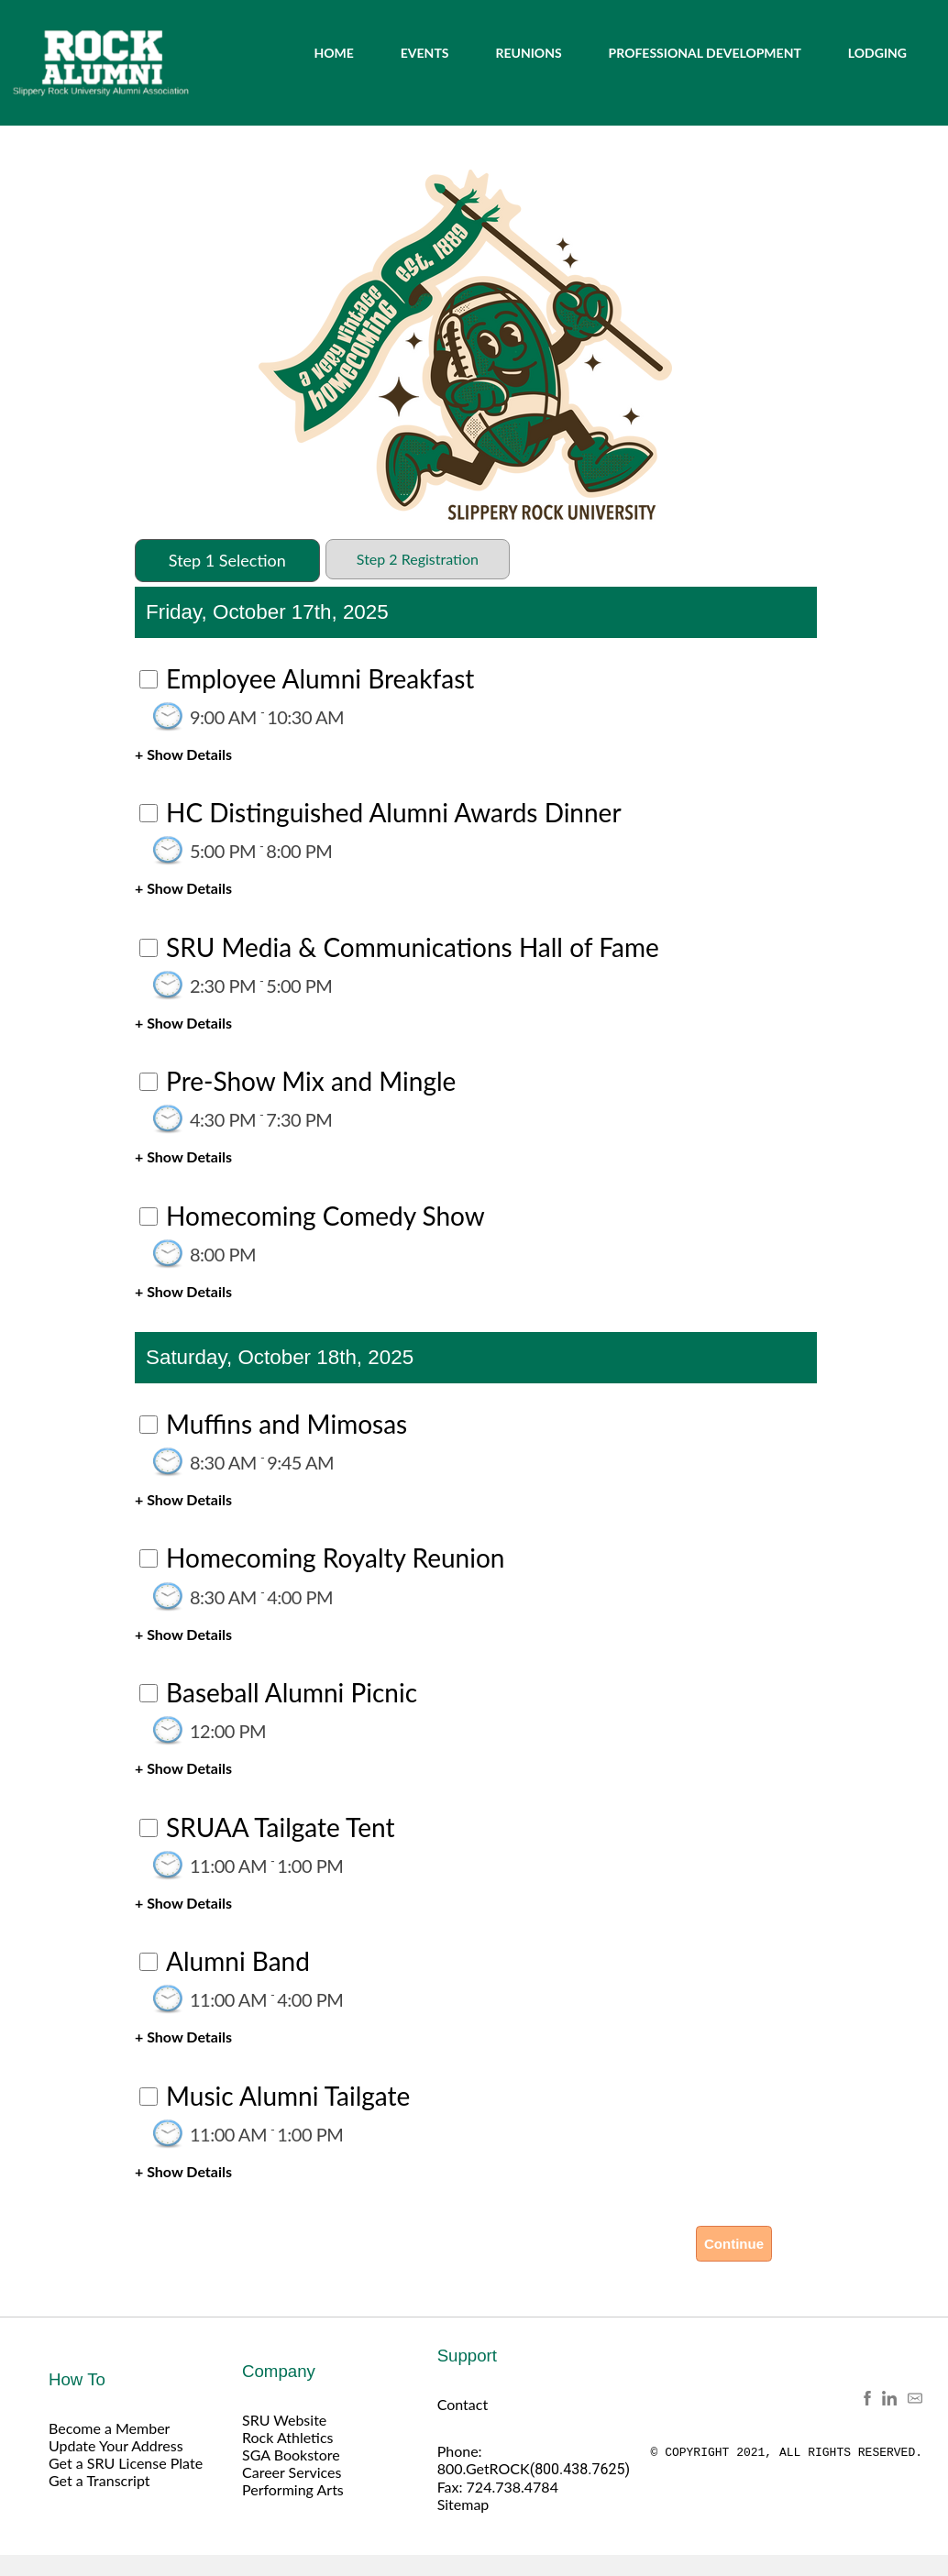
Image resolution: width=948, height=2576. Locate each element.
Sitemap (463, 2504)
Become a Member (109, 2428)
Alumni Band (238, 1960)
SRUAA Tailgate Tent (280, 1827)
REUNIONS (528, 53)
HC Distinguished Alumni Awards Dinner (393, 812)
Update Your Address (116, 2445)
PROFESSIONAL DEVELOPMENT (705, 53)
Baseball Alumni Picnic (291, 1692)
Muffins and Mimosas (286, 1423)
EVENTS (425, 53)
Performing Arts (293, 2489)
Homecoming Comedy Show (325, 1215)
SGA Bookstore (291, 2454)
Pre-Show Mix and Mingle (311, 1080)
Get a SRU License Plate (126, 2462)
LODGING (877, 53)
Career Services (292, 2472)
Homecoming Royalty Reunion (335, 1557)
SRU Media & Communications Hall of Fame (412, 947)
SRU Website (284, 2419)
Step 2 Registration (418, 558)
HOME (333, 53)
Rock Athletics (288, 2437)
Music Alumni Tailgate (288, 2095)
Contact (462, 2404)
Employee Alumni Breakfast (320, 678)
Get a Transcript (99, 2480)
